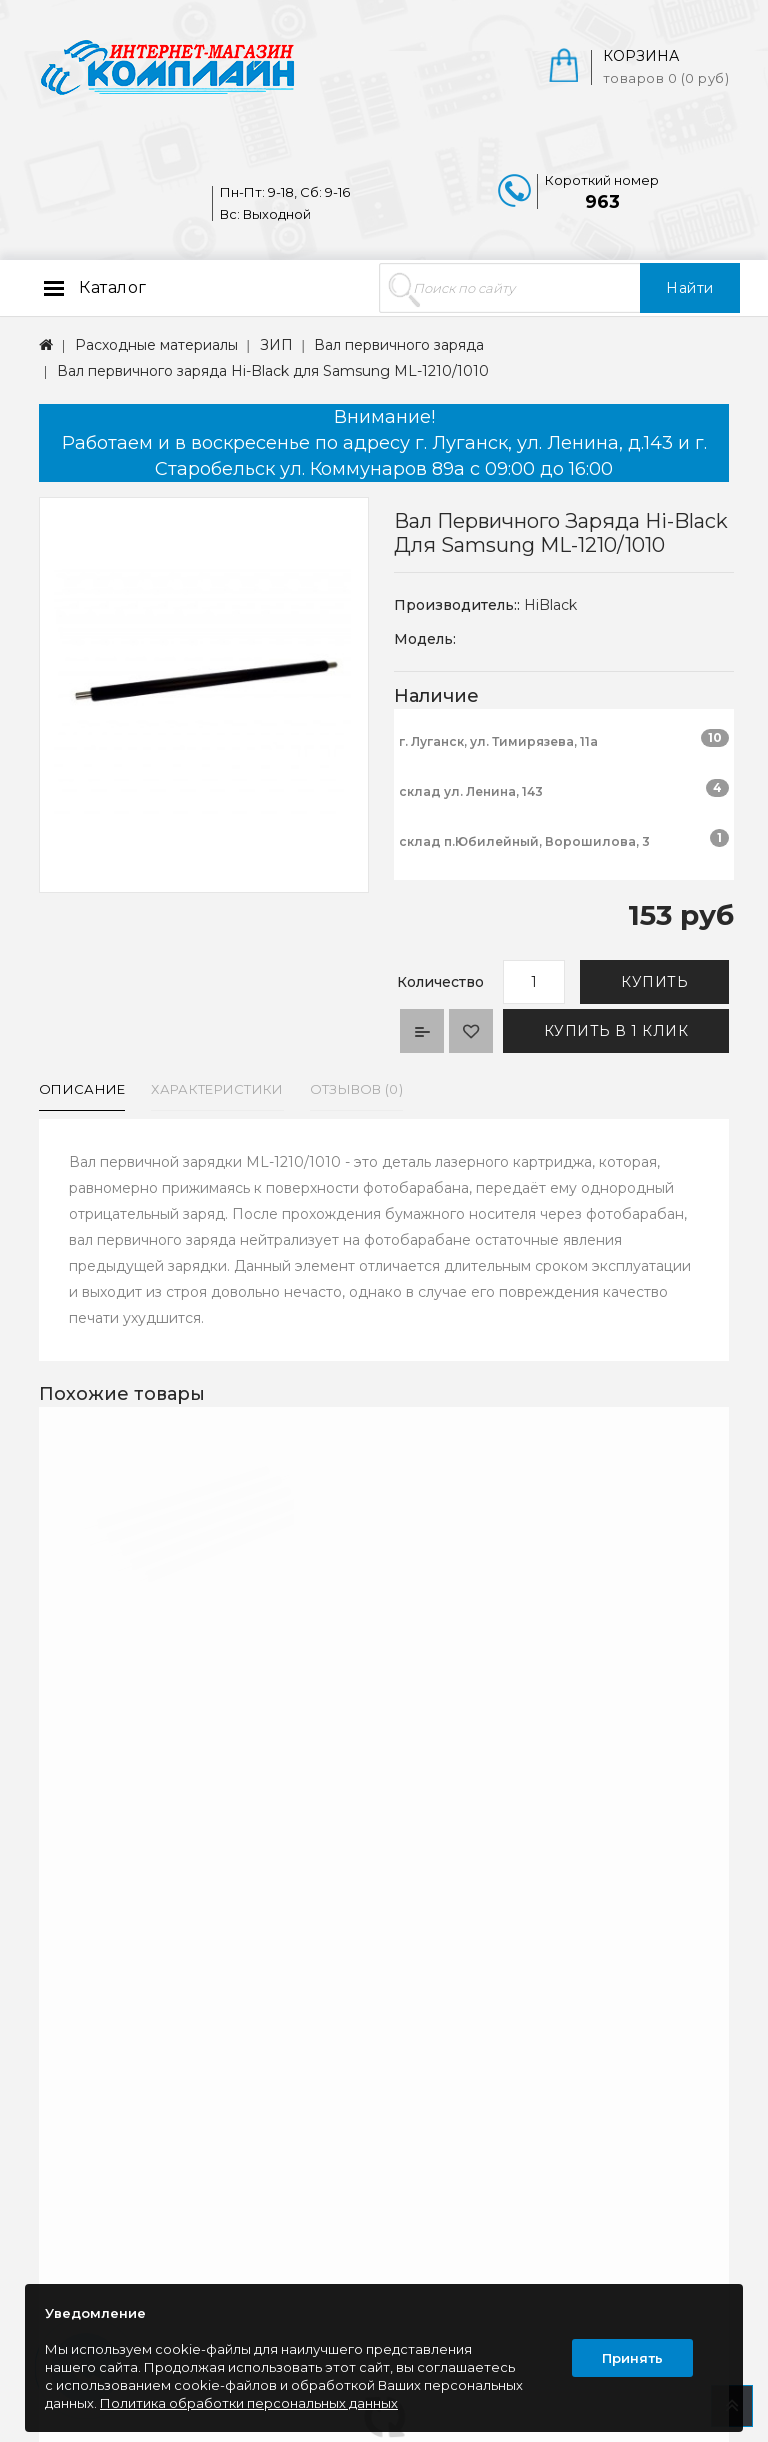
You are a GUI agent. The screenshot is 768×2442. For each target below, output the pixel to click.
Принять (632, 2358)
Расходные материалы (156, 345)
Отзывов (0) (356, 1089)
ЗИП (276, 345)
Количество (440, 982)
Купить (654, 982)
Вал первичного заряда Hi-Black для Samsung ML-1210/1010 (273, 371)
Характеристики (217, 1089)
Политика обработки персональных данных (249, 2403)
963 (602, 202)
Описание (82, 1089)
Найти (690, 288)
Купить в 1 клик (616, 1031)
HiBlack (550, 605)
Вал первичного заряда (399, 345)
